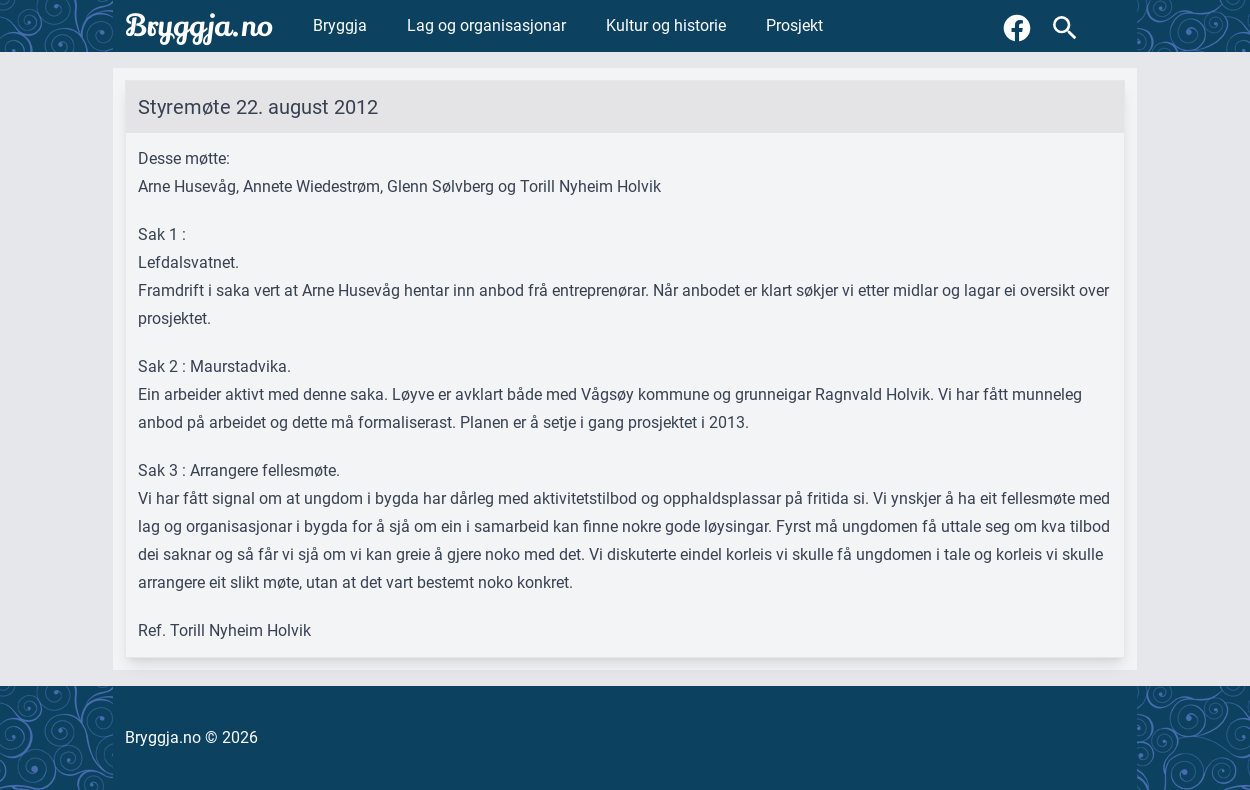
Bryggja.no (199, 26)
